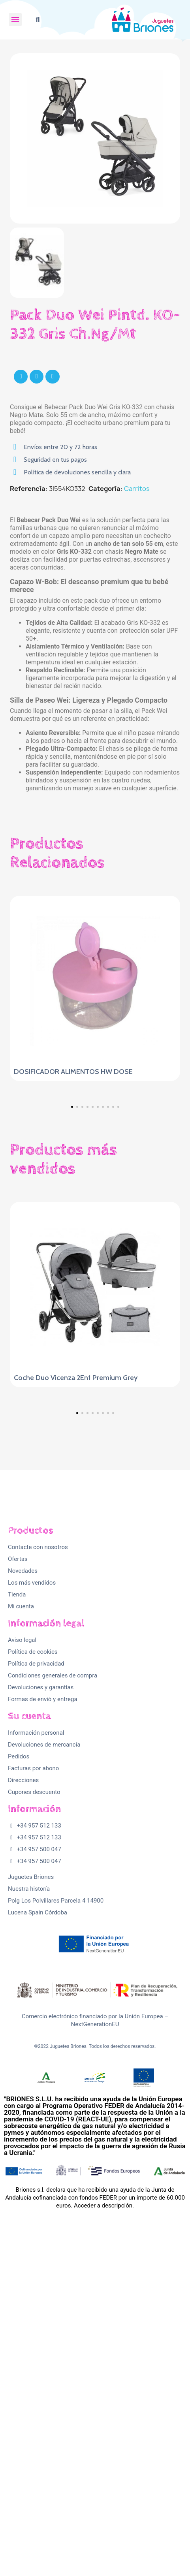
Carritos (137, 488)
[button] (37, 19)
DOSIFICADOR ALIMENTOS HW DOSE (73, 1071)
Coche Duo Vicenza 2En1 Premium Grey (75, 1531)
